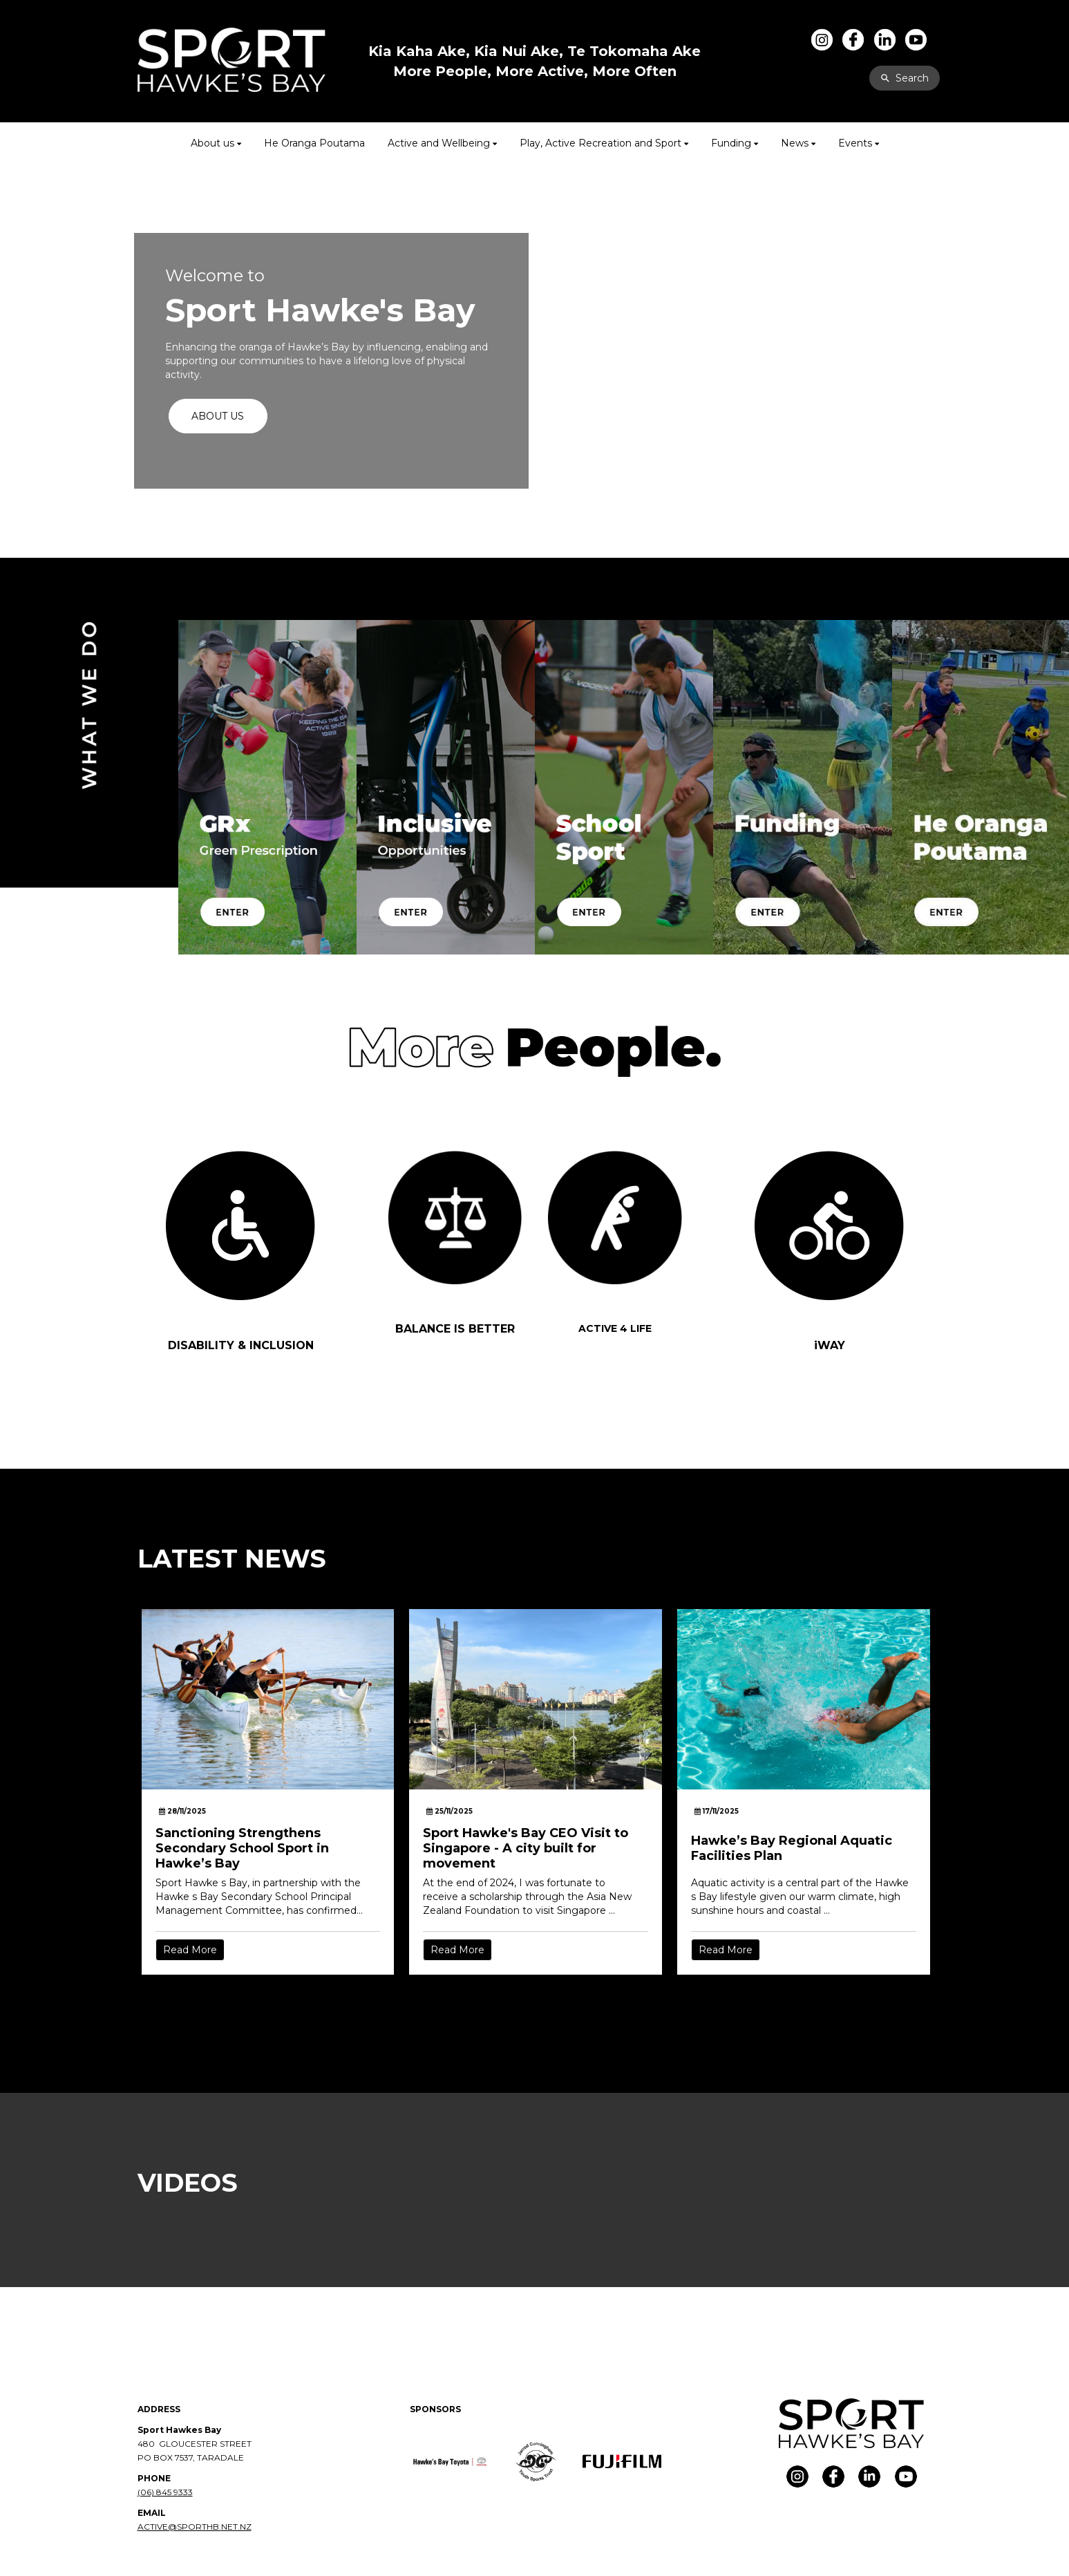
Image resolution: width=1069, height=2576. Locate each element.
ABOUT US (217, 416)
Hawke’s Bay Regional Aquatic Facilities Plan (791, 1848)
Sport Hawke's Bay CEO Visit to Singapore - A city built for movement (525, 1848)
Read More (190, 1950)
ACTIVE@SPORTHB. (179, 2526)
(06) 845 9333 (165, 2492)
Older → (535, 1999)
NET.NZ (236, 2526)
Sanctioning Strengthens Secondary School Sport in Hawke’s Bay (242, 1848)
